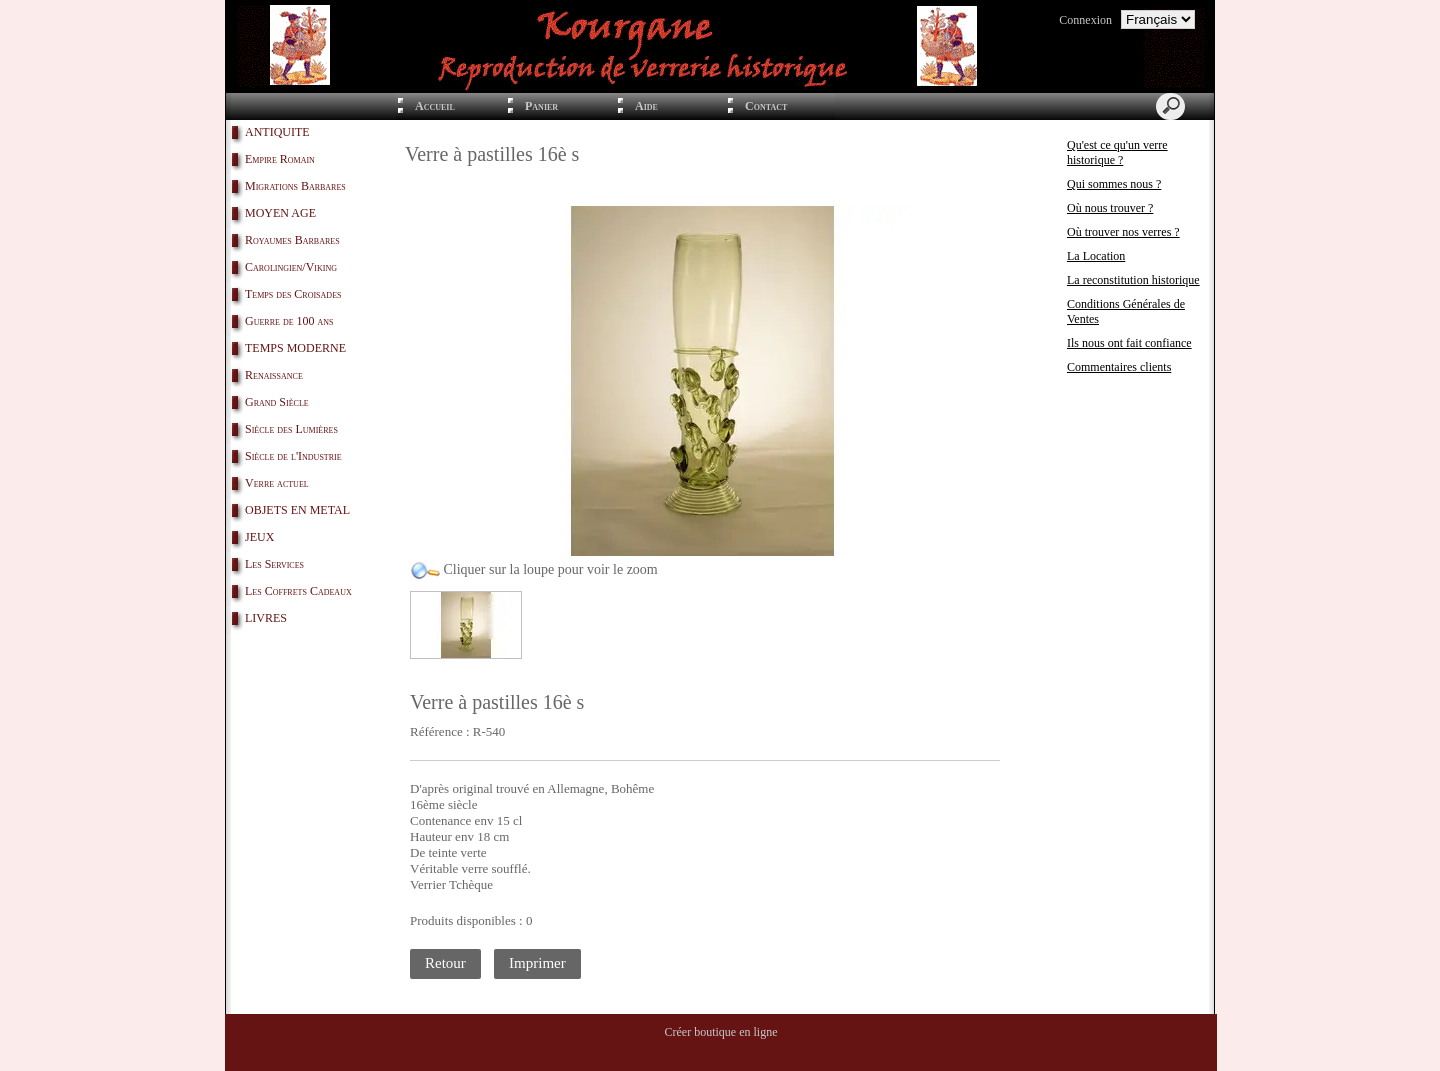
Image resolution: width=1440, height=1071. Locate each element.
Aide (646, 106)
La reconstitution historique (1133, 280)
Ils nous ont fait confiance (1129, 343)
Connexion (1085, 20)
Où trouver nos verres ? (1123, 232)
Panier (541, 106)
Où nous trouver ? (1110, 208)
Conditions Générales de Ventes (1126, 311)
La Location (1096, 256)
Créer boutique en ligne (721, 1032)
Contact (766, 106)
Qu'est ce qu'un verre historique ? (1117, 152)
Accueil (435, 106)
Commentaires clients (1119, 367)
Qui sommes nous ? (1114, 184)
